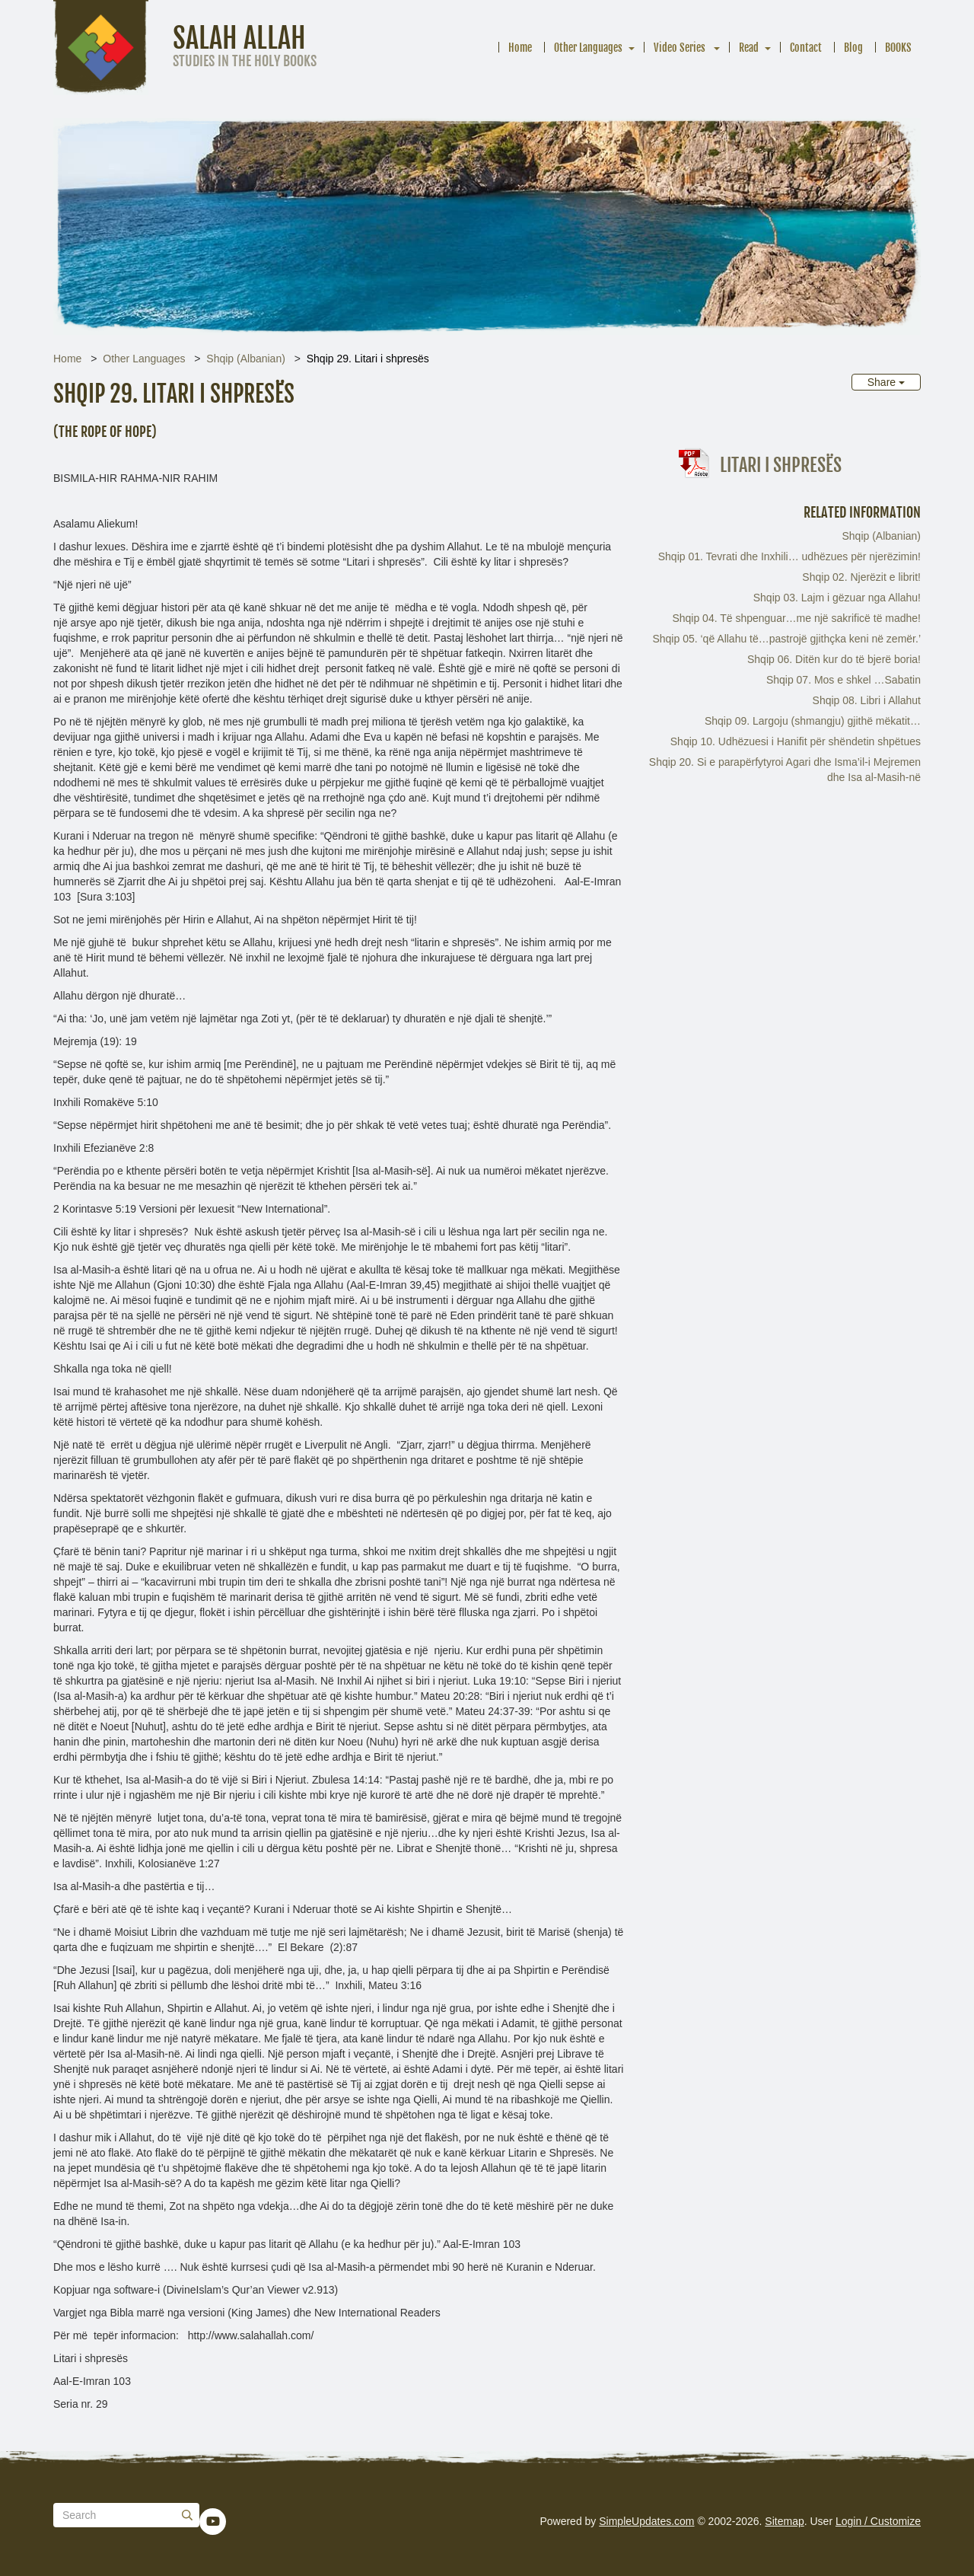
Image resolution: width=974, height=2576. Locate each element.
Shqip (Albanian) (245, 358)
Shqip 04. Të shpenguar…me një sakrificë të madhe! (796, 618)
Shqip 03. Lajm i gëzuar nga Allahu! (837, 597)
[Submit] (187, 2515)
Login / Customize (878, 2521)
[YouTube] (213, 2521)
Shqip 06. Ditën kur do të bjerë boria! (834, 659)
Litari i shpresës (781, 465)
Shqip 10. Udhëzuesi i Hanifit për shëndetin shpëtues (795, 741)
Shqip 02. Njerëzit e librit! (861, 577)
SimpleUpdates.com (646, 2521)
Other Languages (588, 47)
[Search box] (126, 2515)
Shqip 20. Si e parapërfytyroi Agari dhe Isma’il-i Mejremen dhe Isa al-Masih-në (785, 769)
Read (749, 47)
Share (886, 382)
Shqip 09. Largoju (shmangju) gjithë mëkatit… (813, 721)
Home (520, 47)
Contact (806, 47)
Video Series (681, 47)
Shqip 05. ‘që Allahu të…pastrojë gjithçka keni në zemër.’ (786, 639)
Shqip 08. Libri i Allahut (867, 700)
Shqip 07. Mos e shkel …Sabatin (843, 680)
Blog (853, 47)
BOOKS (898, 47)
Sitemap (784, 2521)
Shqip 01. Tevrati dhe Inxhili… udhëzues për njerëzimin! (789, 556)
